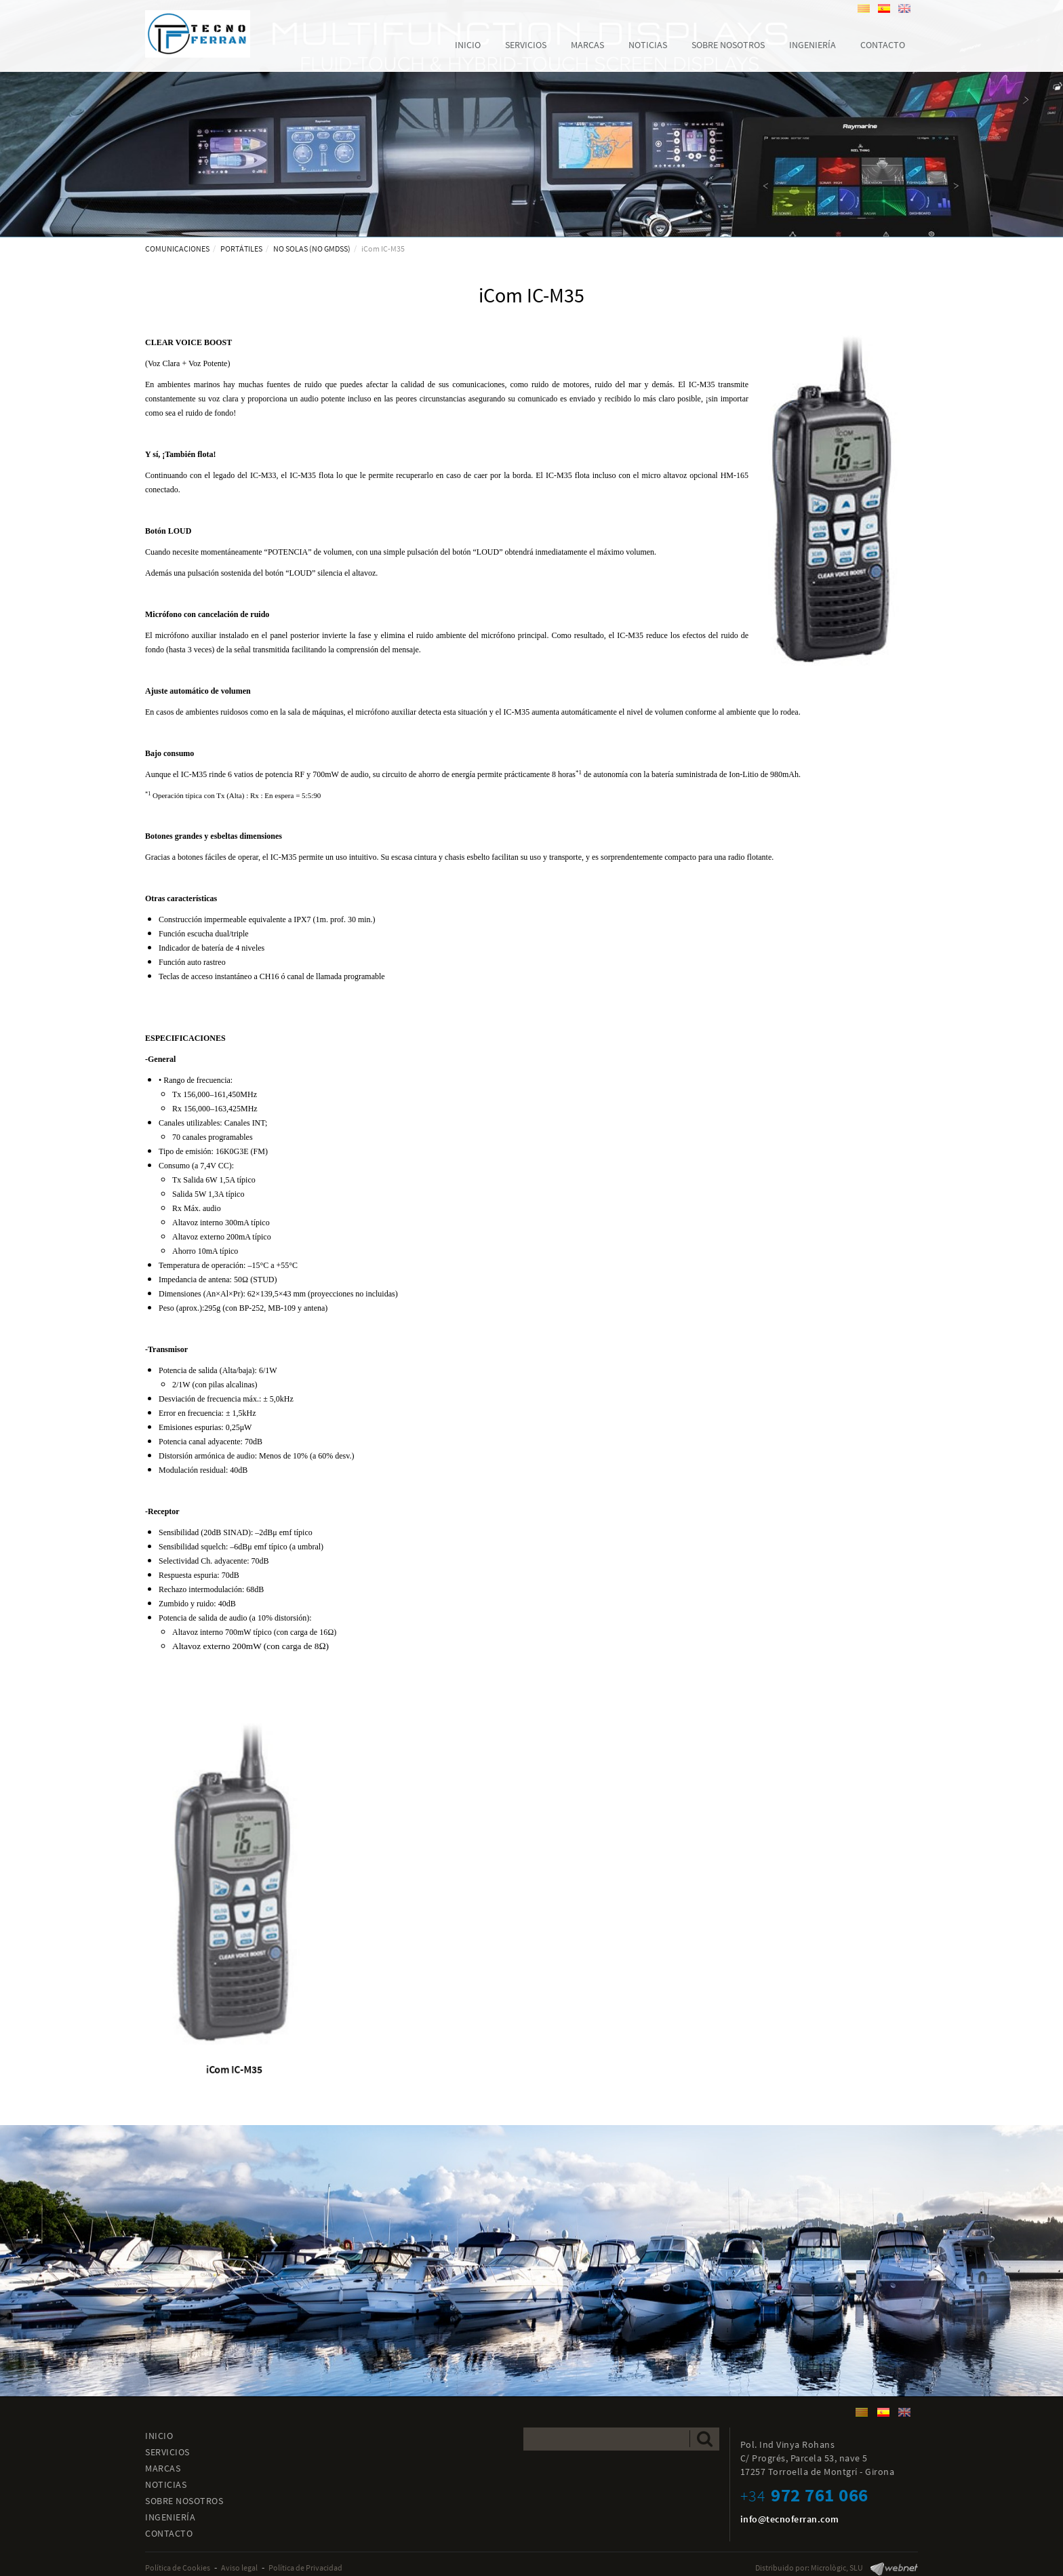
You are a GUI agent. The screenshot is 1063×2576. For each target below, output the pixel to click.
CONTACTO (169, 2533)
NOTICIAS (165, 2484)
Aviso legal (239, 2567)
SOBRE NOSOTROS (184, 2501)
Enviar (705, 2438)
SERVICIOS (167, 2452)
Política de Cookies (177, 2567)
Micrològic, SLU (837, 2567)
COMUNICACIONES (177, 248)
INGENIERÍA (170, 2517)
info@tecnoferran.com (789, 2519)
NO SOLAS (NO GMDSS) (311, 248)
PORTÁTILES (241, 248)
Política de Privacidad (305, 2567)
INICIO (159, 2436)
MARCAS (162, 2468)
